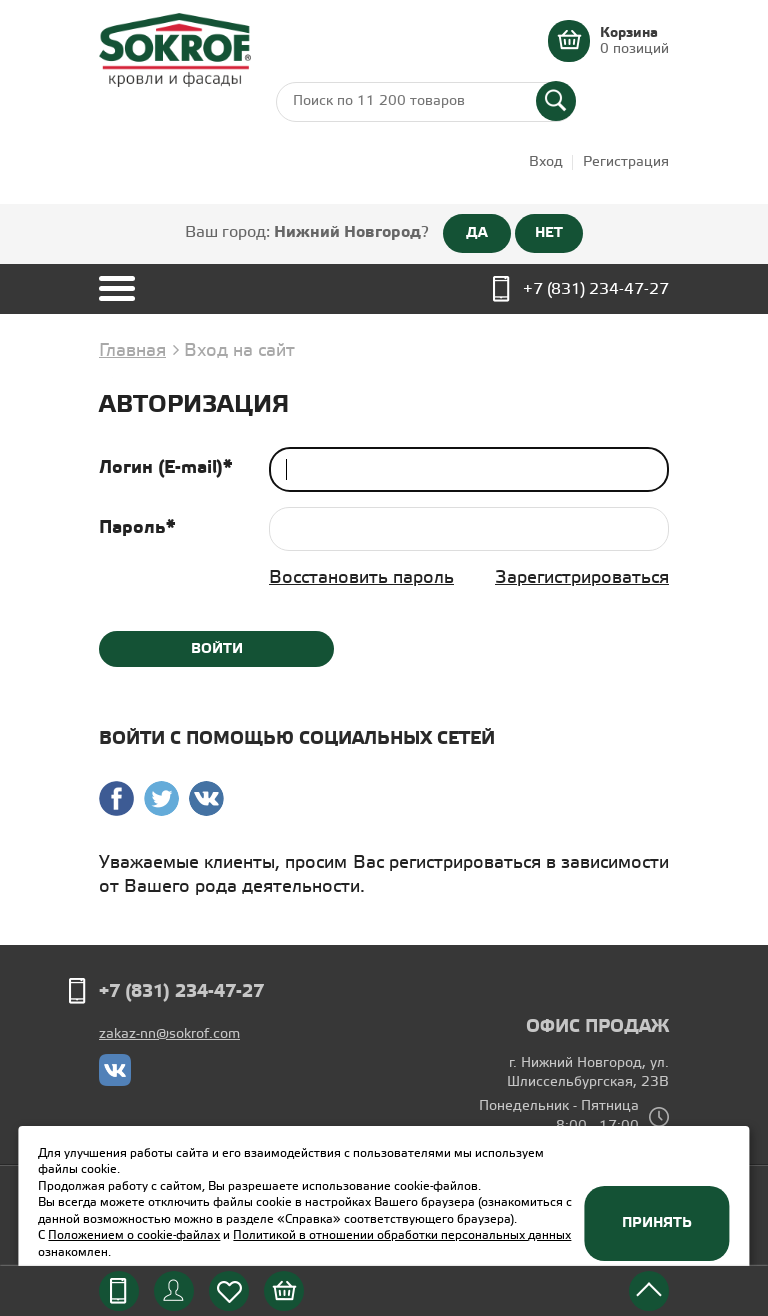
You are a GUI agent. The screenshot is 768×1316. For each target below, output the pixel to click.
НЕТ (549, 233)
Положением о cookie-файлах (134, 1235)
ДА (477, 233)
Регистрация (626, 162)
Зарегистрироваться (582, 578)
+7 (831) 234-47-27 (596, 289)
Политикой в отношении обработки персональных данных (402, 1235)
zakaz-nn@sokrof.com (169, 1034)
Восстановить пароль (361, 578)
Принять (657, 1223)
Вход (546, 162)
